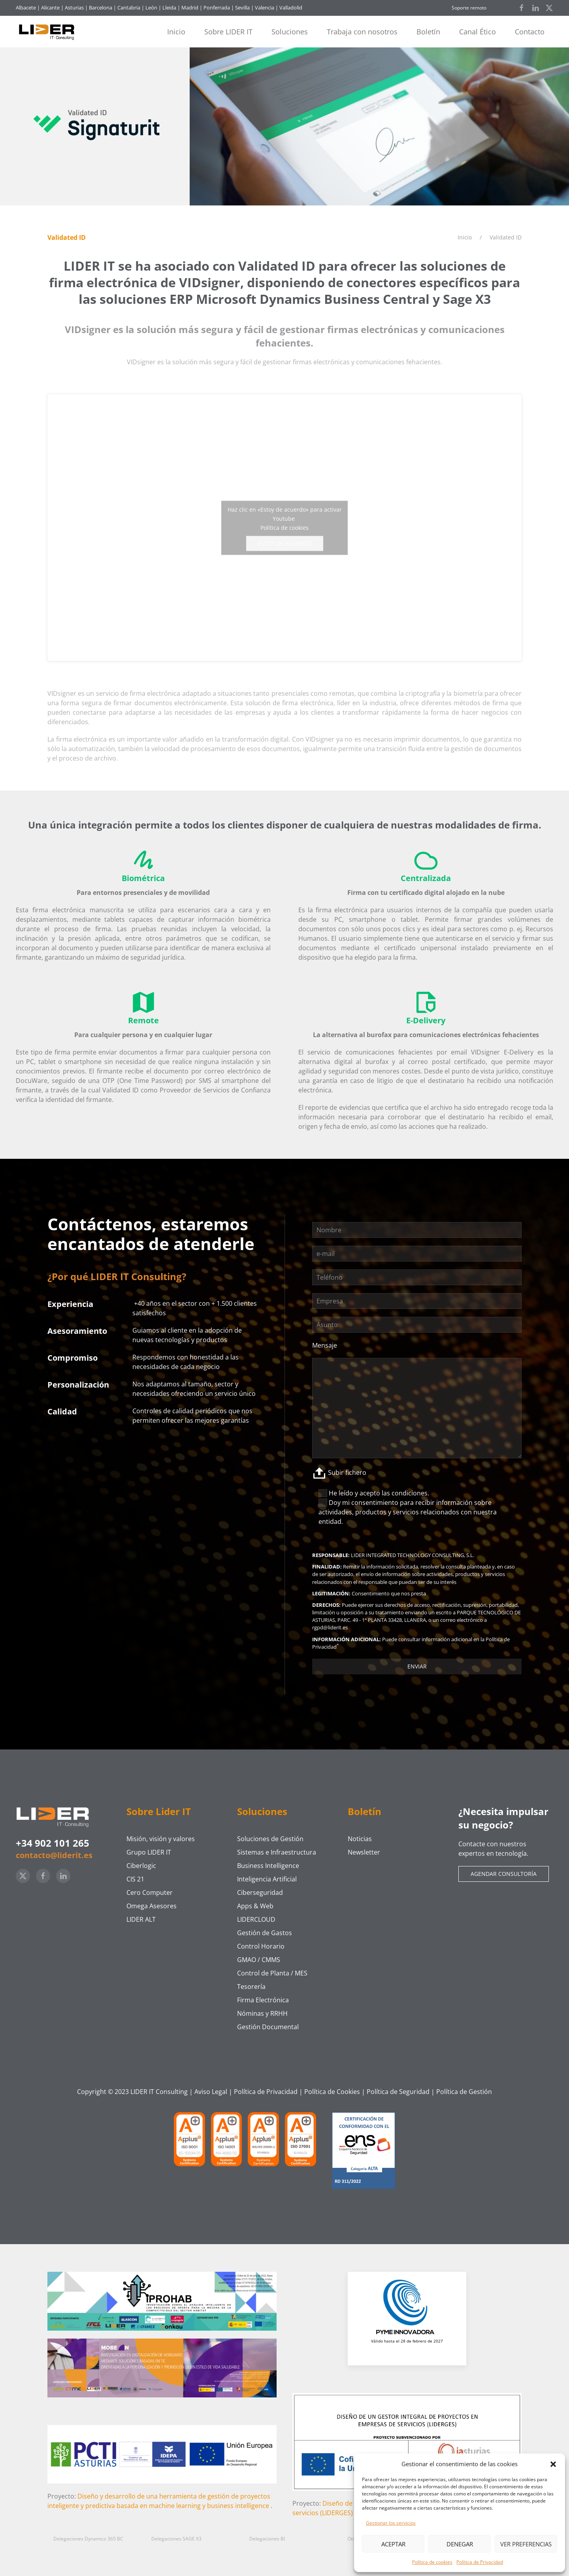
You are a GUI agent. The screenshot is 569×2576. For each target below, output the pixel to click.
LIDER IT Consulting (159, 2091)
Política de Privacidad (479, 2562)
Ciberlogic (141, 1865)
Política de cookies (432, 2562)
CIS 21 (135, 1879)
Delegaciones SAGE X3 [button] (176, 2538)
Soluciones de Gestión (270, 1838)
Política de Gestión (464, 2091)
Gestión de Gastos (264, 1932)
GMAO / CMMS (258, 1959)
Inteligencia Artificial (267, 1879)
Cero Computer (149, 1892)
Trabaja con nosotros (362, 31)
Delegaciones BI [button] (267, 2538)
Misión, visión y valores (160, 1838)
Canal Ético (477, 31)
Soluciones (289, 31)
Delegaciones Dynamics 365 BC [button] (88, 2538)
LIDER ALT (141, 1919)
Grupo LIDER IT (148, 1852)
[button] (553, 2464)
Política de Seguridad (398, 2091)
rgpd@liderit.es (330, 1627)
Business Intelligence (268, 1865)
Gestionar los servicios (391, 2523)
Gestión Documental (268, 2026)
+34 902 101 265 (52, 1842)
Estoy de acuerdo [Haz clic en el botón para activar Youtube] (284, 543)
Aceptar (393, 2544)
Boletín (428, 31)
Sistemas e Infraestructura (276, 1852)
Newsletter (364, 1852)
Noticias (360, 1838)
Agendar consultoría (504, 1873)
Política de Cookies (332, 2091)
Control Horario (260, 1946)
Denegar (460, 2544)
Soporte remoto (469, 7)
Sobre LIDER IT (228, 31)
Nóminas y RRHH (262, 2013)
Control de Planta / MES (272, 1973)
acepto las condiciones (394, 1493)
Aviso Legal (210, 2091)
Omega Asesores (151, 1906)
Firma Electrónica (263, 2000)
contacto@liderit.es (54, 1855)
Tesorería (251, 1986)
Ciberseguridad (260, 1892)
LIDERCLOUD (256, 1919)
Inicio (176, 31)
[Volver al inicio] (49, 31)
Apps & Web (255, 1906)
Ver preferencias (526, 2544)
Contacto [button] (530, 31)
